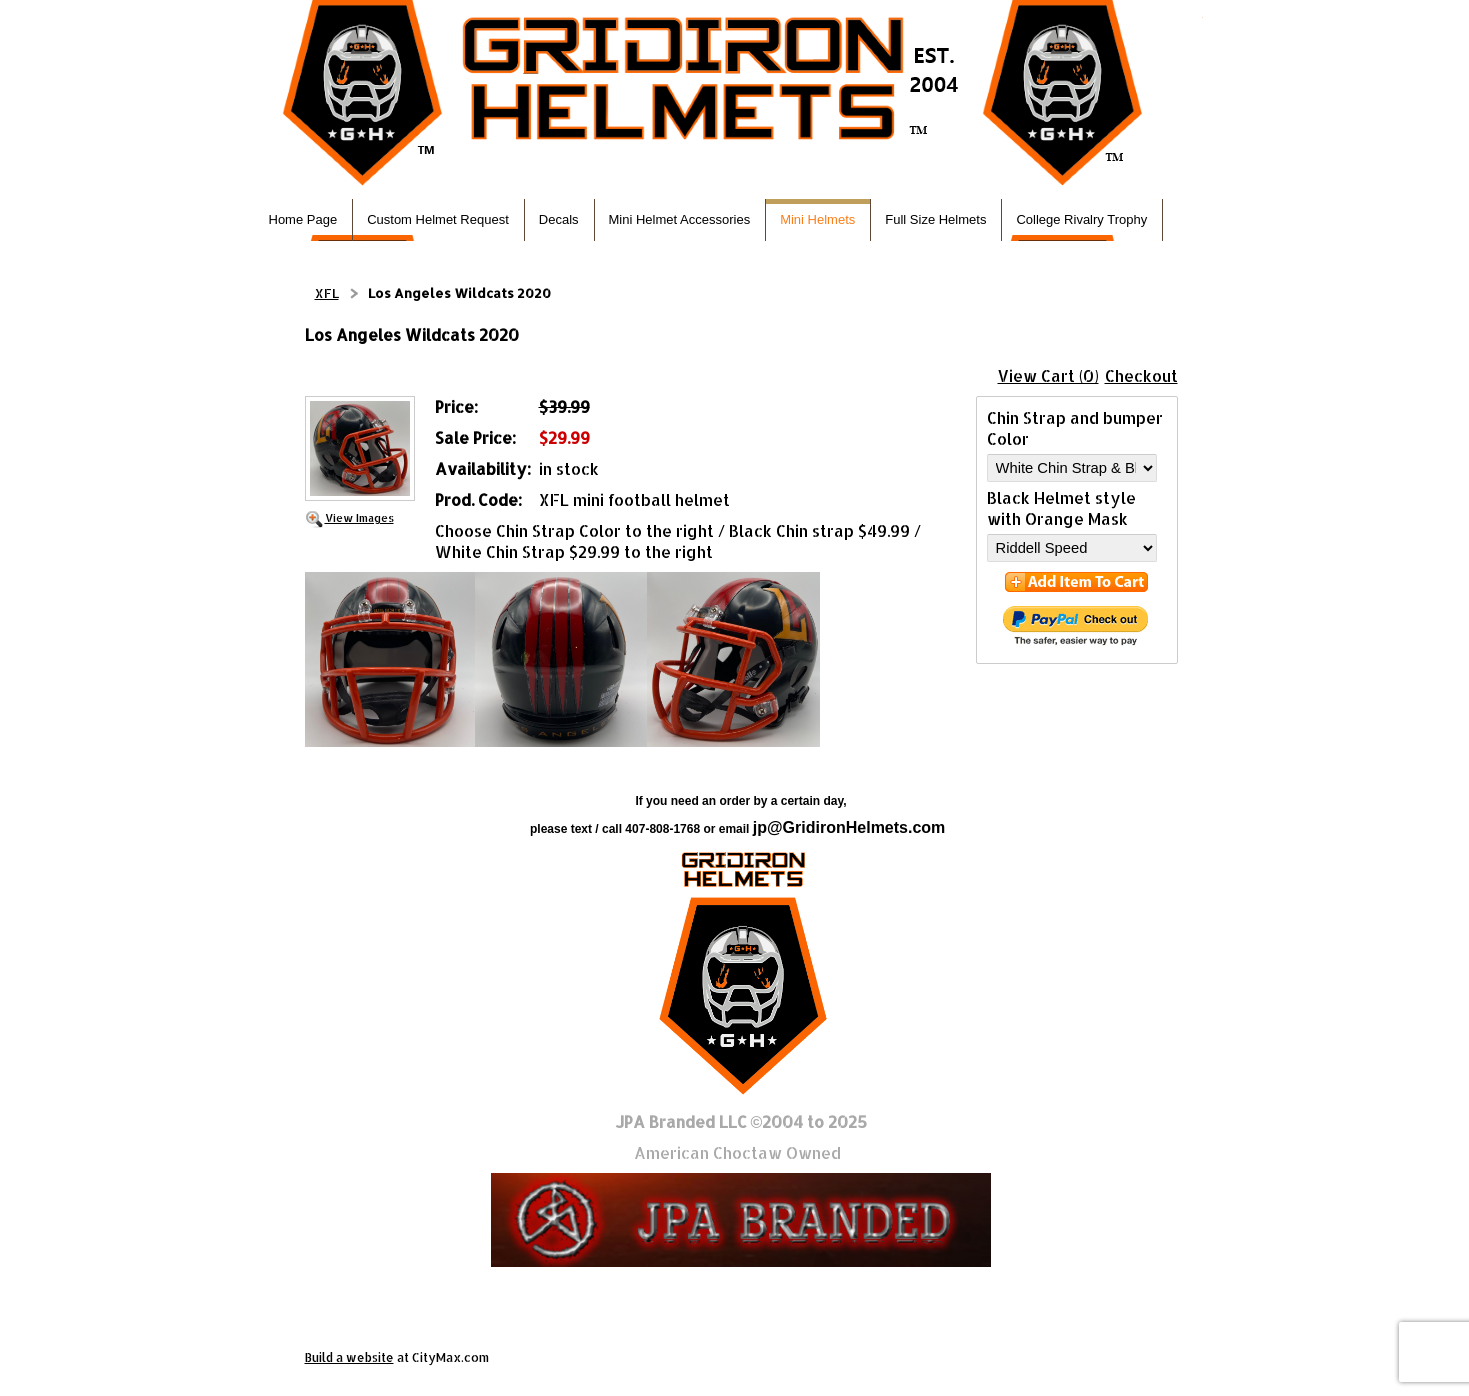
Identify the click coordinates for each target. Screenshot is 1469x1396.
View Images (359, 517)
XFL (327, 293)
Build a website (349, 1357)
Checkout (1141, 375)
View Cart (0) (1048, 375)
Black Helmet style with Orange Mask (1061, 508)
